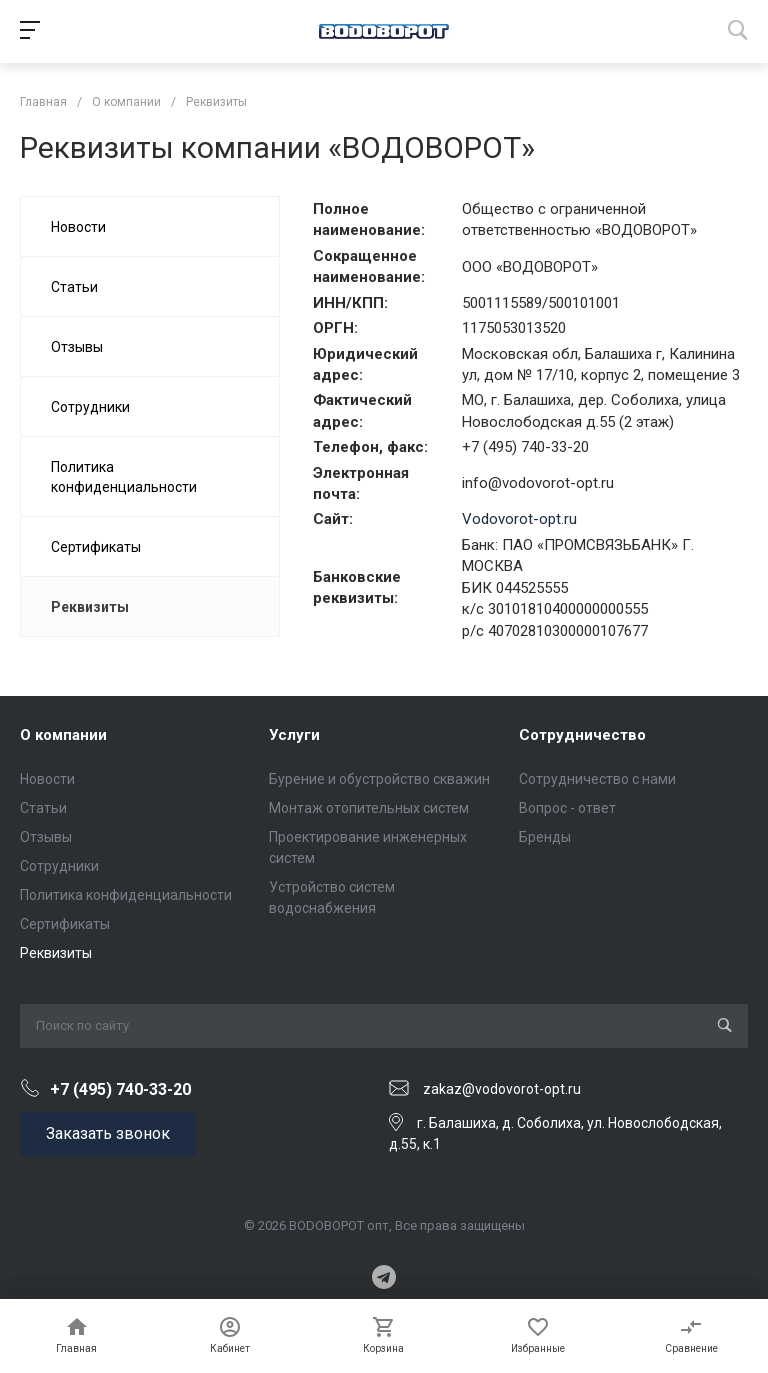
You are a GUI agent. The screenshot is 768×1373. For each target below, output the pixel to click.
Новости (47, 779)
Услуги (294, 735)
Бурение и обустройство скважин (379, 779)
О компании (63, 735)
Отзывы (46, 837)
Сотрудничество (582, 735)
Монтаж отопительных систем (369, 808)
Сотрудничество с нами (597, 779)
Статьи (43, 808)
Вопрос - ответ (567, 808)
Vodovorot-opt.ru (519, 519)
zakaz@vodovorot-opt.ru (502, 1089)
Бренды (545, 837)
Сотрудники (59, 866)
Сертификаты (65, 924)
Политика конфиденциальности (126, 895)
